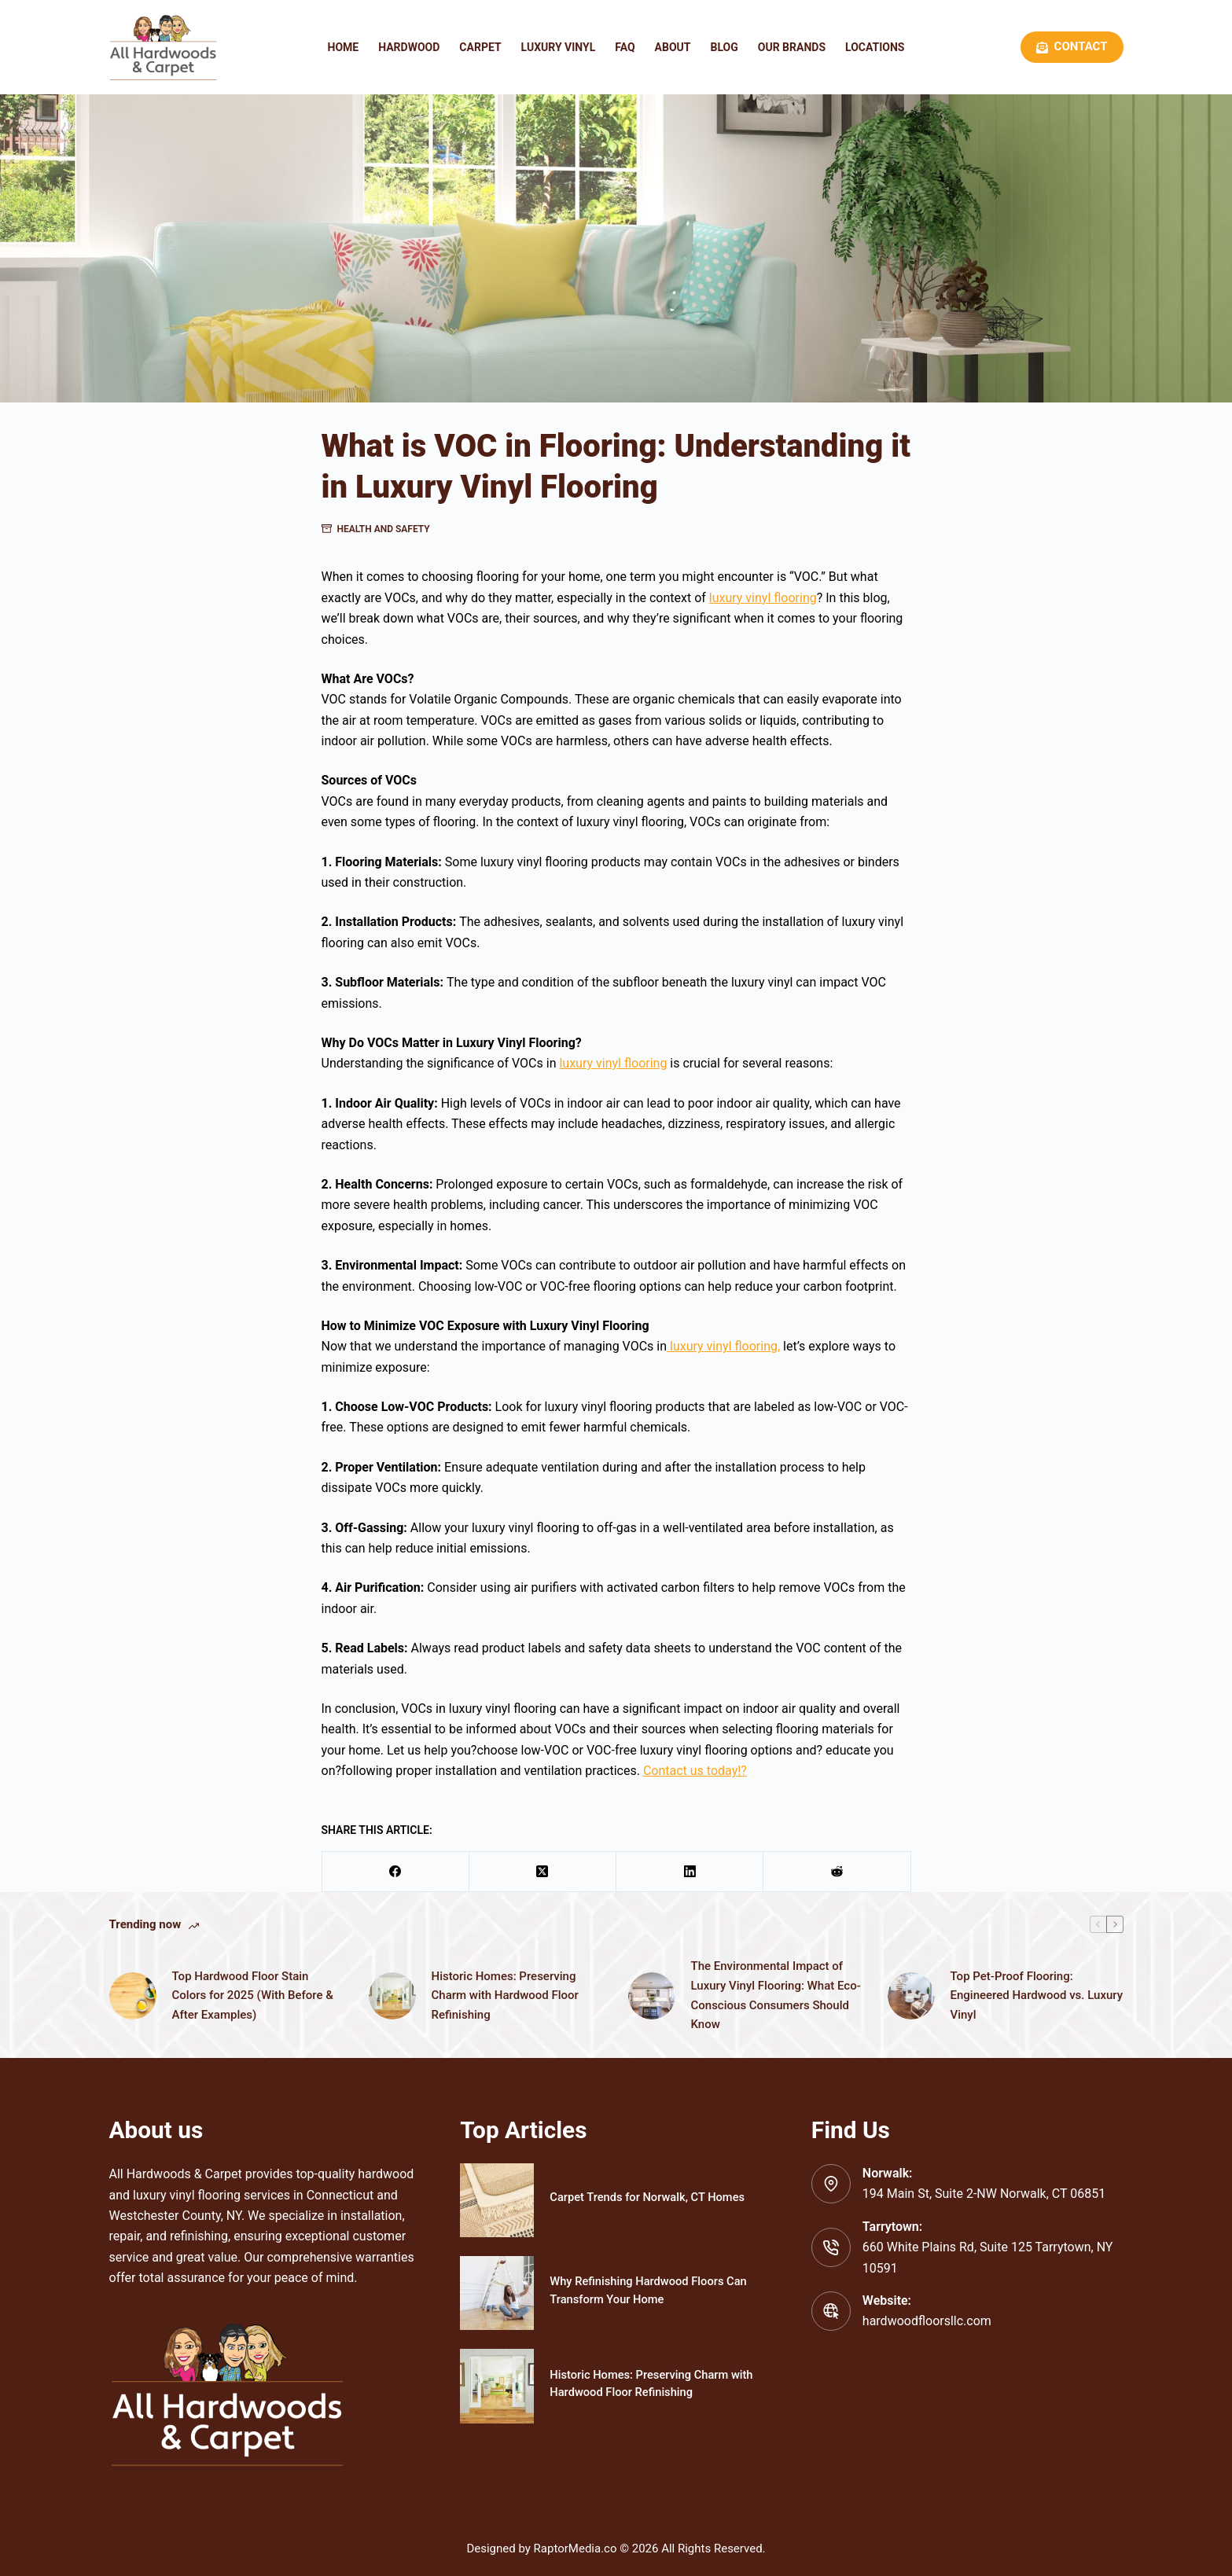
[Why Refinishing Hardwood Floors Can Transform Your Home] (497, 2293)
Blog (724, 47)
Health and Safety (383, 529)
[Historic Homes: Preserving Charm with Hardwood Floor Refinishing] (497, 2386)
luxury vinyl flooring (763, 597)
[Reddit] (836, 1872)
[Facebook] (395, 1872)
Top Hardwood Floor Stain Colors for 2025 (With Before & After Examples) (252, 1996)
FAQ (624, 47)
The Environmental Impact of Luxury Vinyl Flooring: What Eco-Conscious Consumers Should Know (776, 1995)
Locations (874, 47)
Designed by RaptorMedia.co (541, 2548)
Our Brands (792, 47)
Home (343, 47)
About (673, 47)
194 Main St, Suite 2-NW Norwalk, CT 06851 (983, 2193)
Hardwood (408, 47)
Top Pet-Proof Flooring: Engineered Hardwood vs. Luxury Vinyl (1037, 1996)
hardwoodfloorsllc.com (926, 2320)
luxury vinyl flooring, (723, 1346)
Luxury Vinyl (558, 47)
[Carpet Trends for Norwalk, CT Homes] (497, 2200)
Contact (1071, 46)
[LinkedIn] (689, 1872)
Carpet (480, 47)
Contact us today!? (695, 1770)
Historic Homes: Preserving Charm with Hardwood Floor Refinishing (505, 1996)
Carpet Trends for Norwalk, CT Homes (649, 2197)
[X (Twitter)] (542, 1872)
